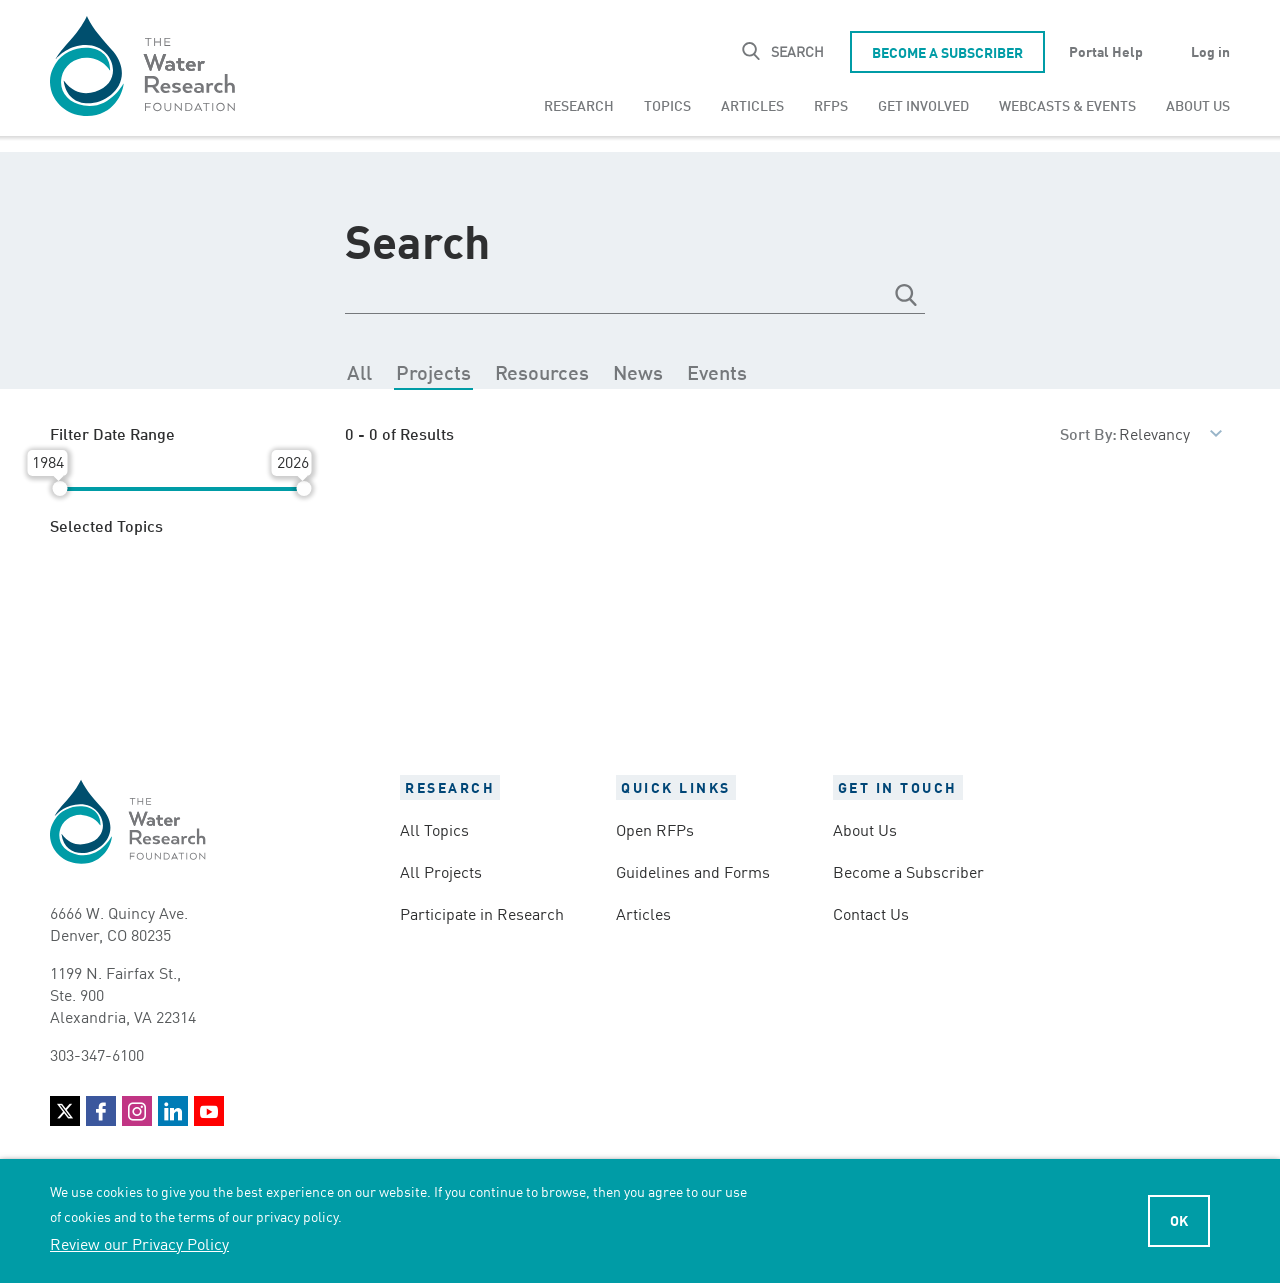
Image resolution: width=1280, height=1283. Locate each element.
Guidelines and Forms (693, 871)
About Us (1198, 104)
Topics (667, 104)
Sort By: (1088, 432)
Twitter (65, 1111)
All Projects (441, 871)
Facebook (101, 1111)
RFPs (831, 104)
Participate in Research (482, 913)
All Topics (434, 829)
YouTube (209, 1111)
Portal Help (1106, 51)
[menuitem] (579, 105)
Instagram (137, 1111)
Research (579, 104)
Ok (1179, 1220)
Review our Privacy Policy (139, 1243)
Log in (1210, 51)
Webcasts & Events (1067, 104)
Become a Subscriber (947, 52)
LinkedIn (173, 1111)
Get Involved (923, 104)
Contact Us (871, 913)
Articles (752, 104)
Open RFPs (655, 829)
